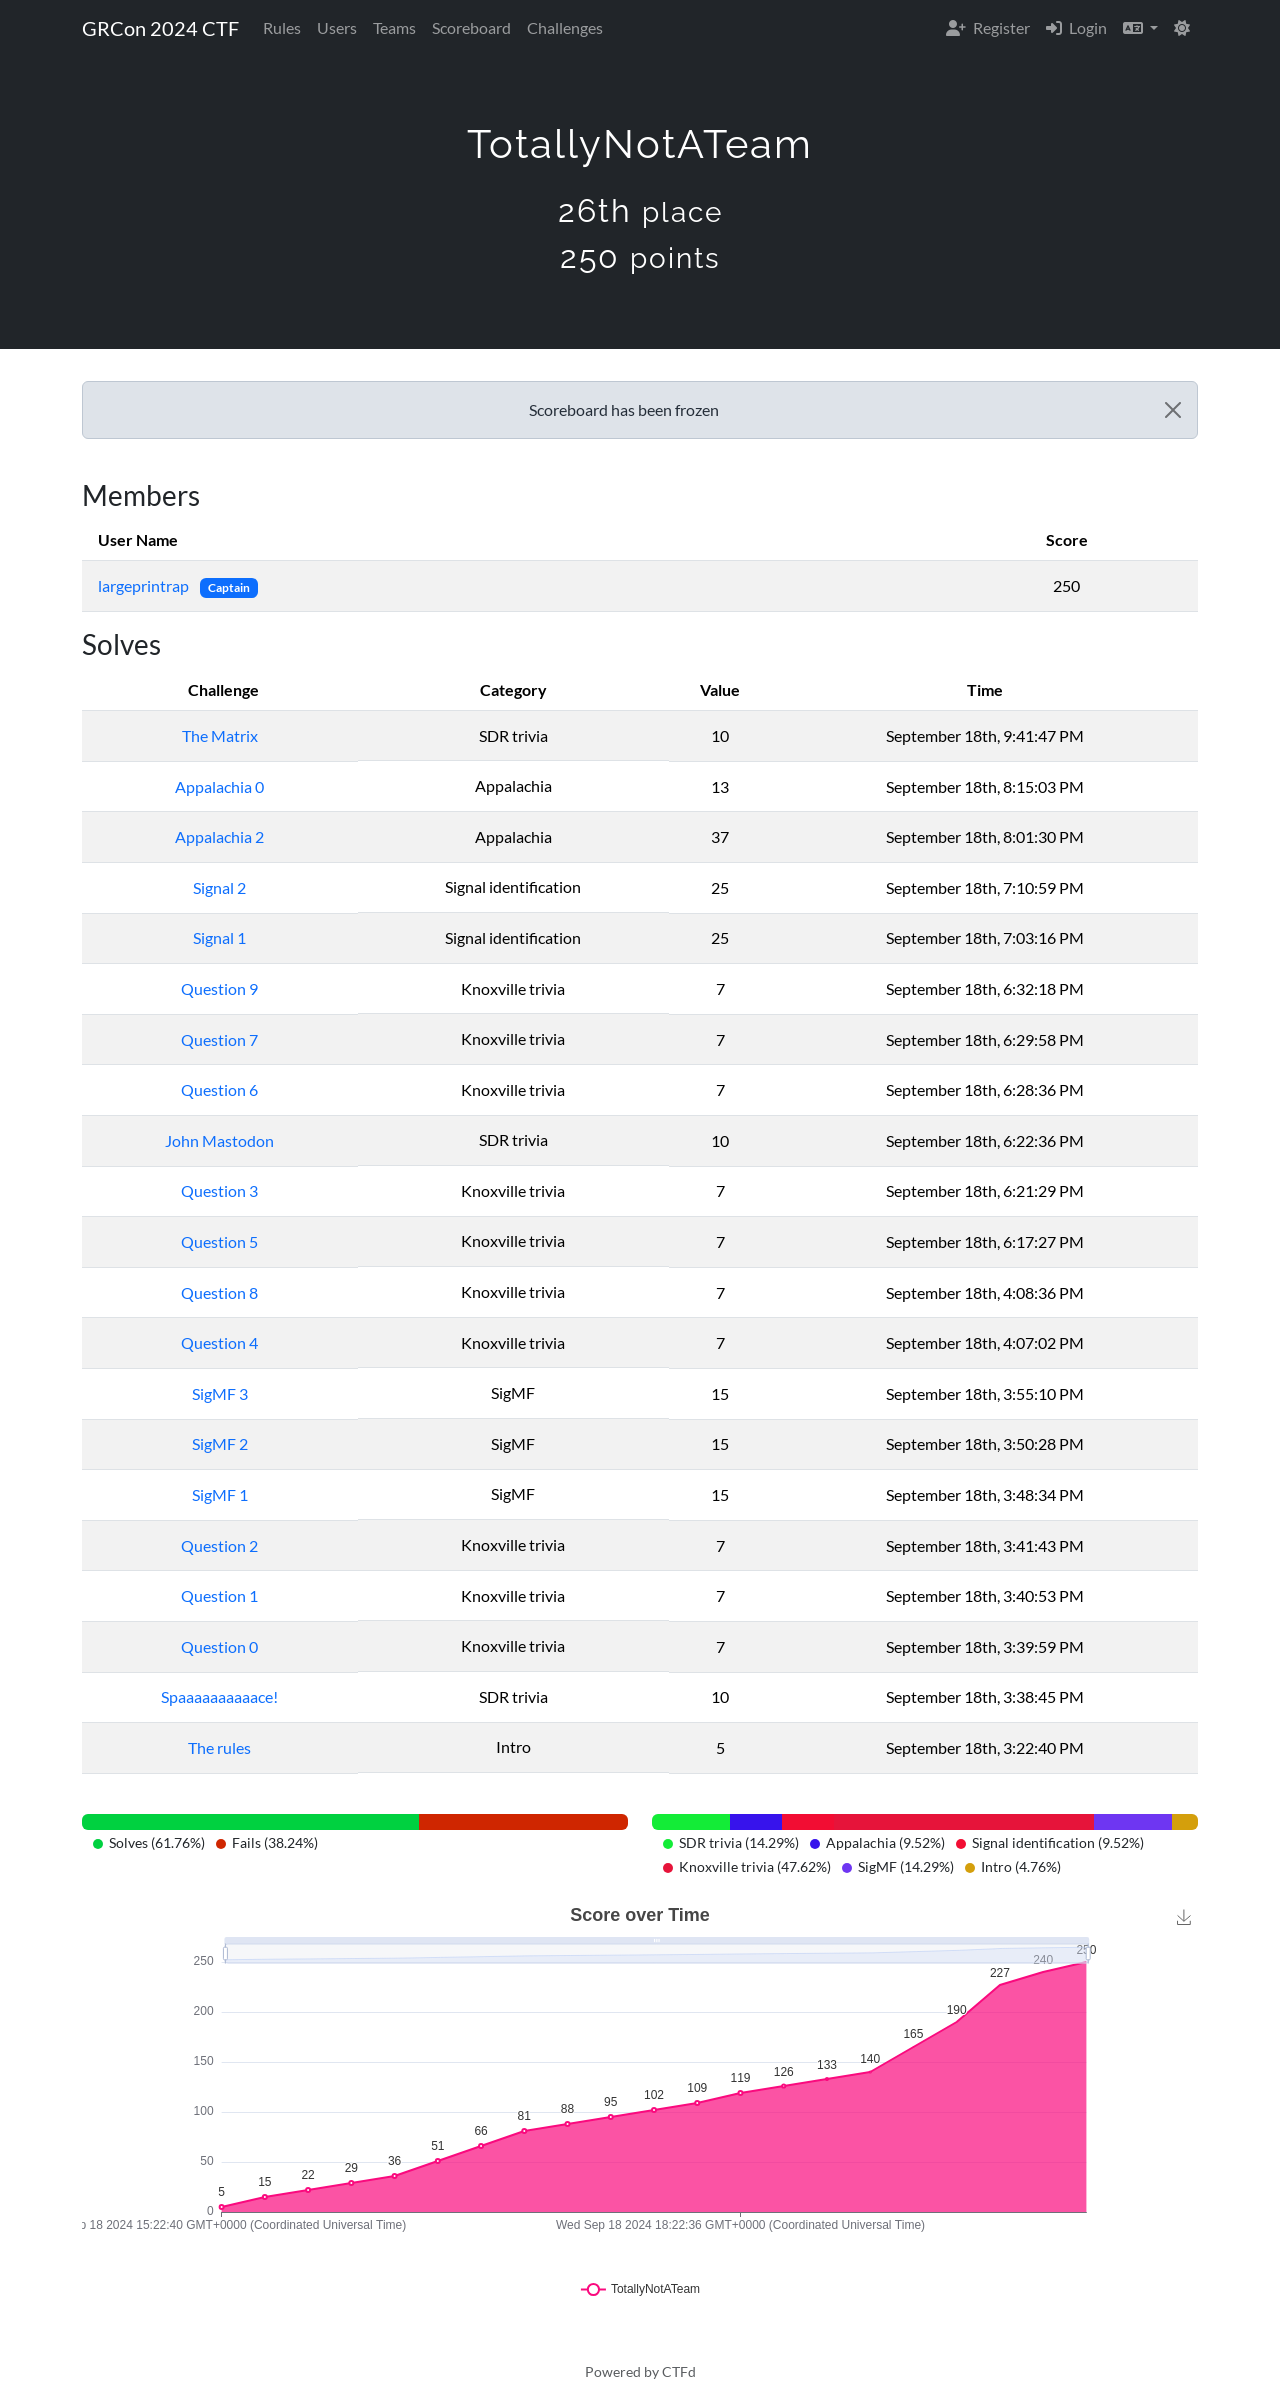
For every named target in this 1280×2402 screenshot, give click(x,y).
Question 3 (219, 1190)
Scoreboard (471, 27)
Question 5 (219, 1241)
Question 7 (219, 1039)
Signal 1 (219, 937)
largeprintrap (145, 585)
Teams (394, 27)
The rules (219, 1747)
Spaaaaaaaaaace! (219, 1696)
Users (337, 27)
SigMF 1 (220, 1494)
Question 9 (219, 988)
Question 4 (219, 1342)
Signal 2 (219, 887)
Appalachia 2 (219, 836)
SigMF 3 (220, 1393)
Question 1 (219, 1595)
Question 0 (219, 1646)
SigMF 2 (220, 1443)
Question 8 (219, 1292)
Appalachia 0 (219, 786)
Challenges (565, 27)
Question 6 (219, 1089)
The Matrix (220, 735)
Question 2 (219, 1545)
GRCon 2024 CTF (160, 28)
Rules (282, 27)
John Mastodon (219, 1140)
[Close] (1173, 410)
